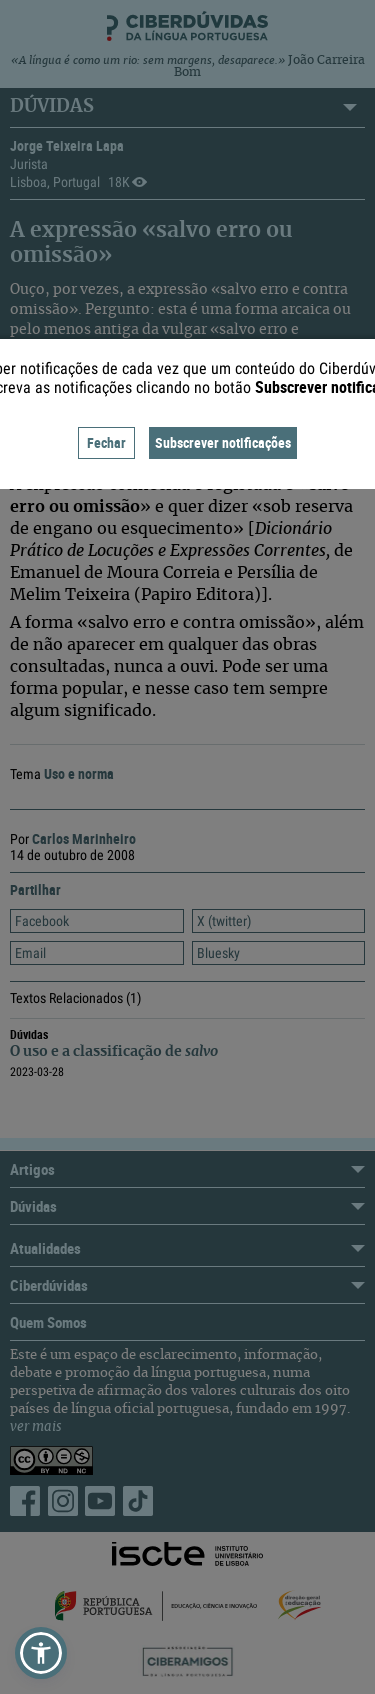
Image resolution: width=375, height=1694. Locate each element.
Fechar (106, 442)
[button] (41, 1653)
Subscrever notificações (223, 442)
